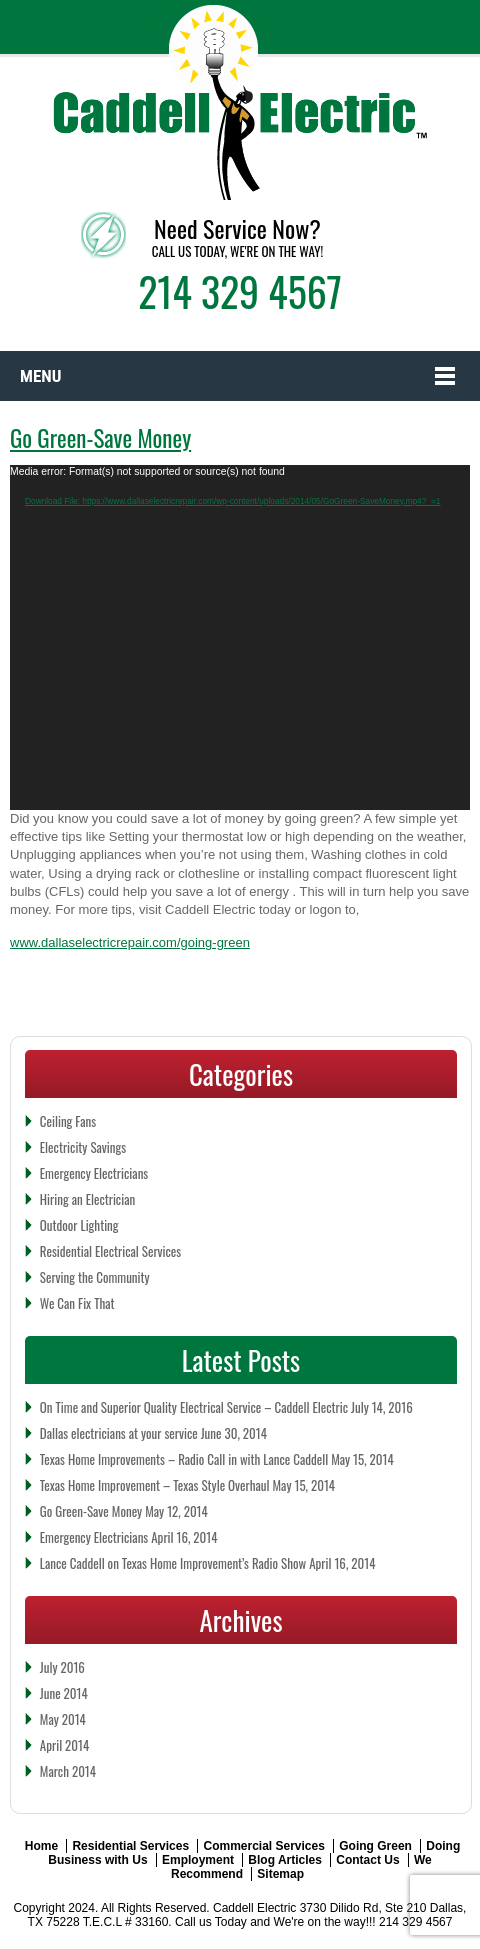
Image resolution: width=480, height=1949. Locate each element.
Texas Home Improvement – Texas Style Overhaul (155, 1485)
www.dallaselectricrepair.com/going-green (130, 942)
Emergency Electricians (94, 1173)
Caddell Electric (254, 1908)
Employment (198, 1860)
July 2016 (62, 1667)
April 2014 (64, 1745)
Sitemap (280, 1874)
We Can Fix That (77, 1303)
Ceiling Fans (68, 1121)
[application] (240, 637)
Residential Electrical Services (110, 1251)
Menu (40, 376)
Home (41, 1846)
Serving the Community (95, 1277)
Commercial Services (263, 1846)
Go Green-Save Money (100, 438)
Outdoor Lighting (79, 1225)
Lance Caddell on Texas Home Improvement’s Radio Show (173, 1563)
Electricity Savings (83, 1147)
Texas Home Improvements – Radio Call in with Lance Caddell (184, 1459)
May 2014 (63, 1719)
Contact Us (367, 1860)
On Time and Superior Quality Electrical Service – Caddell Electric (194, 1407)
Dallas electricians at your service (119, 1433)
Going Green (375, 1846)
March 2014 (68, 1771)
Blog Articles (285, 1860)
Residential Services (130, 1846)
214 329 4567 (240, 291)
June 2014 (64, 1693)
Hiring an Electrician (87, 1199)
